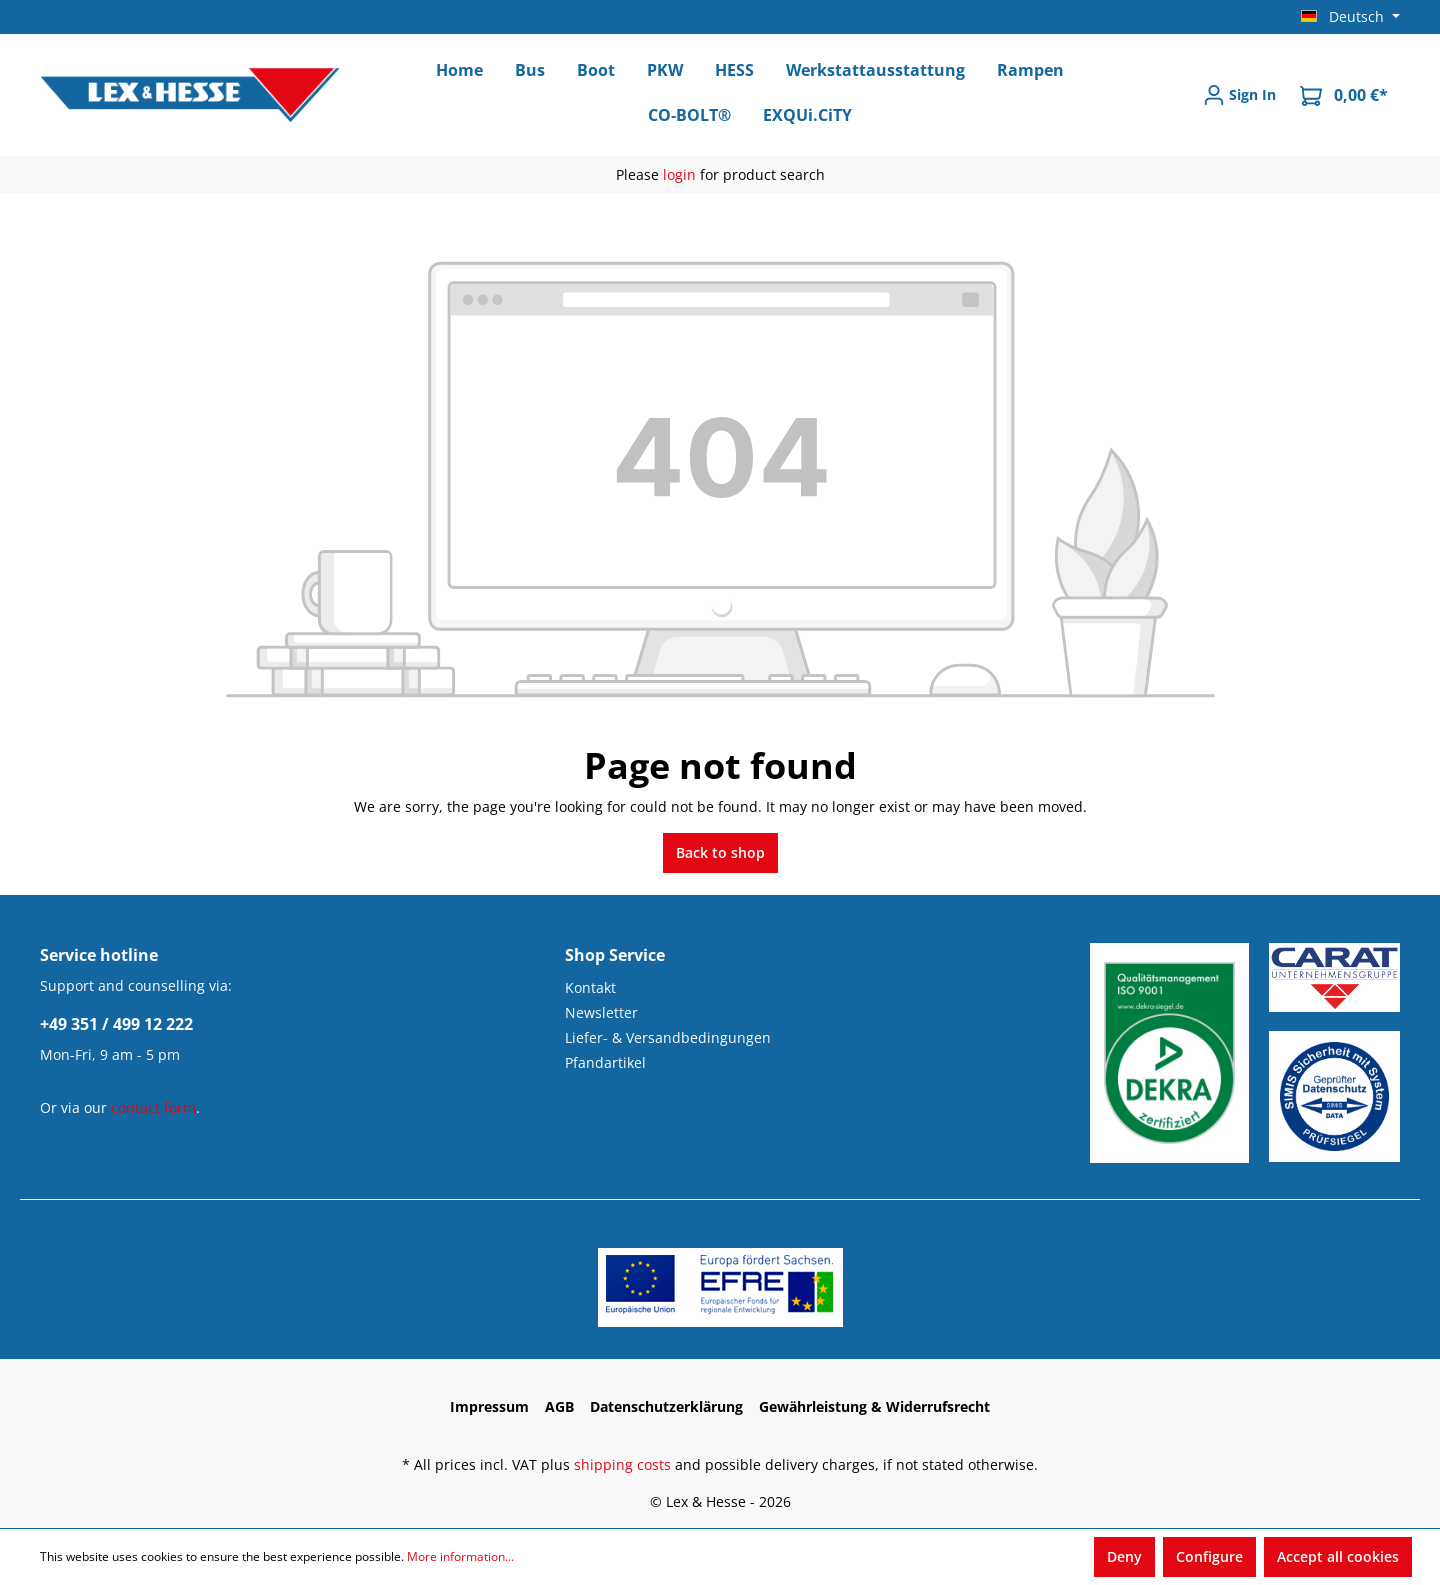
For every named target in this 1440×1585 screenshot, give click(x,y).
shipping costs (622, 1464)
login (679, 174)
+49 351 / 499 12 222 (116, 1024)
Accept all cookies (1338, 1556)
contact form (153, 1107)
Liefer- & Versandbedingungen (668, 1037)
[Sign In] (1239, 95)
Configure (1209, 1556)
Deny (1124, 1556)
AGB (559, 1406)
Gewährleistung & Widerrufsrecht (874, 1406)
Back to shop (720, 852)
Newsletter (601, 1012)
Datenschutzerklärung (666, 1406)
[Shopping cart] (1344, 95)
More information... (460, 1556)
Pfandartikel (605, 1062)
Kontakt (590, 987)
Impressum (489, 1406)
